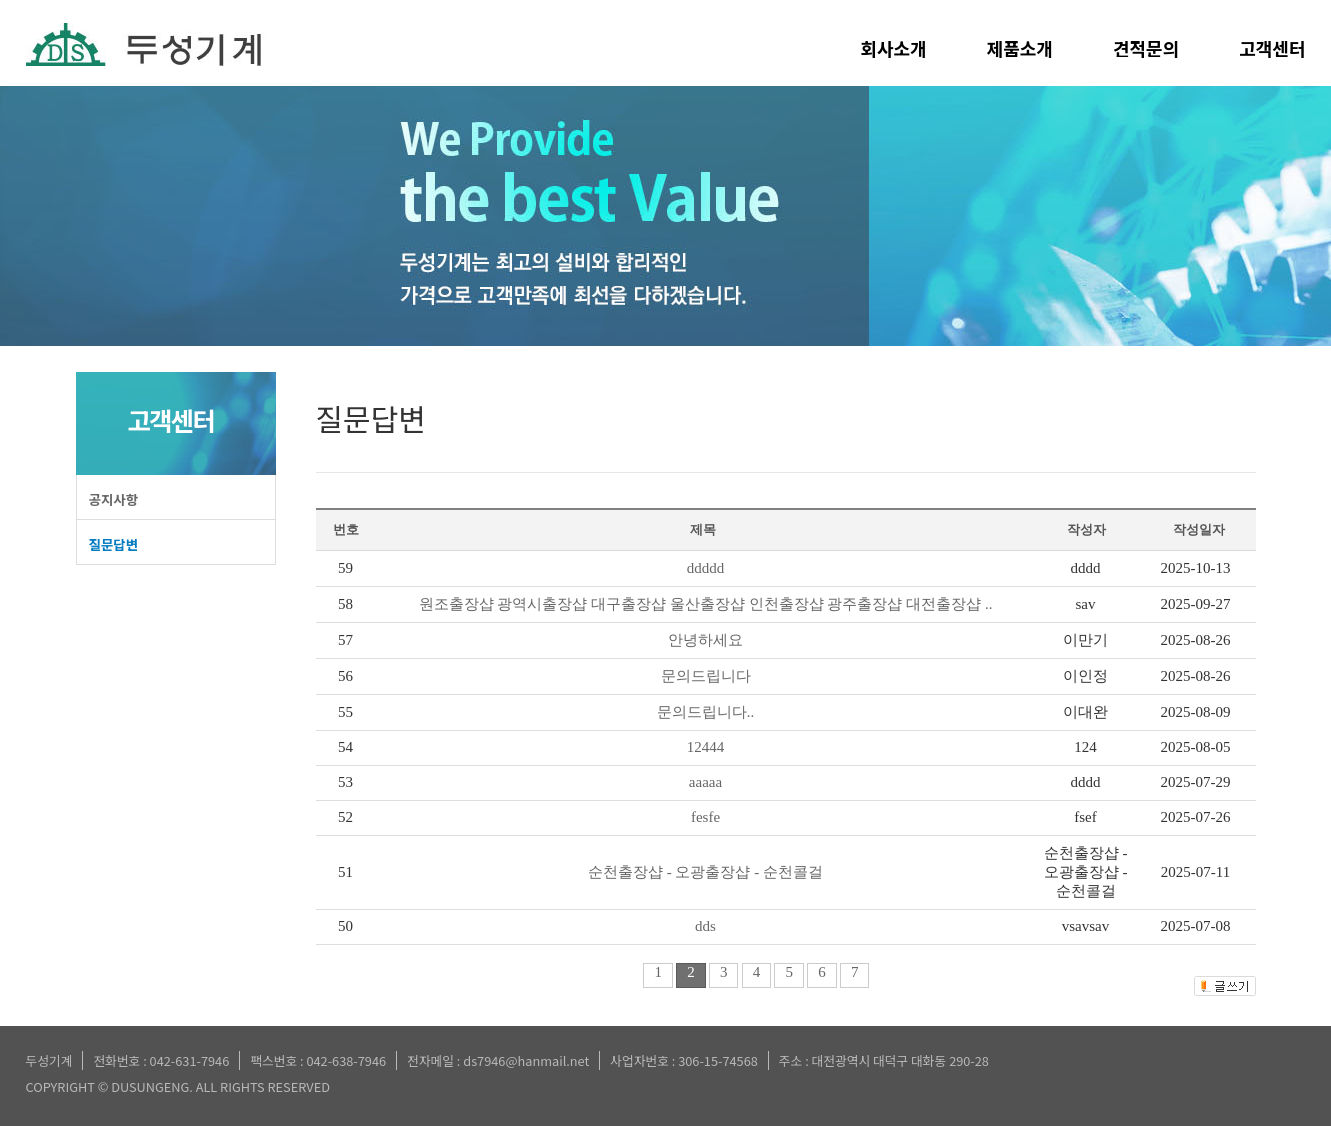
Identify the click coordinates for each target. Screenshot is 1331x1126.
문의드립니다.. (706, 712)
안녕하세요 (705, 640)
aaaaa (705, 782)
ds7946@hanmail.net (526, 1060)
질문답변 (114, 544)
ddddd (706, 568)
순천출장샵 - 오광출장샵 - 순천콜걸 (705, 872)
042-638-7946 (346, 1060)
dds (705, 926)
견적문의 (1146, 48)
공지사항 (114, 499)
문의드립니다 (706, 676)
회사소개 (894, 48)
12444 (706, 747)
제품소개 (1020, 48)
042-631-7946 (190, 1060)
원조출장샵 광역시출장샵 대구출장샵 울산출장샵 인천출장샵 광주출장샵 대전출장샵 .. (706, 604)
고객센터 (1272, 48)
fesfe (705, 817)
